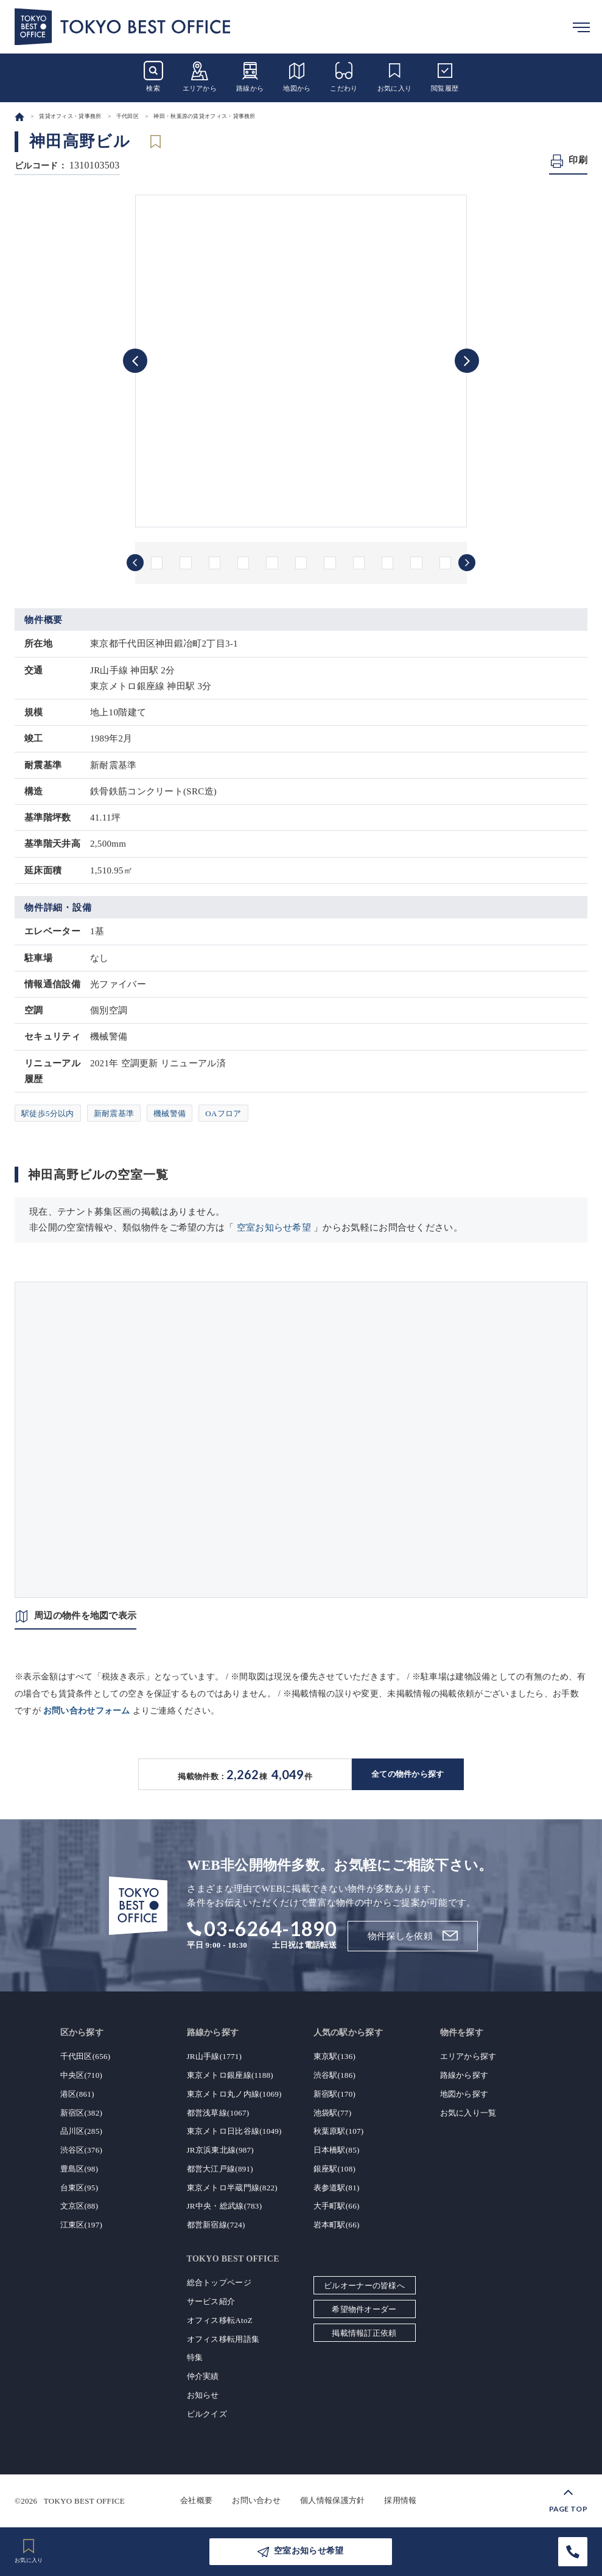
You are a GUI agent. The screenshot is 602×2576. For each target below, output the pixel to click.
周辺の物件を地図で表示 (85, 1615)
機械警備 (169, 1113)
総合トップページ (219, 2282)
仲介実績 (203, 2376)
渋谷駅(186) (334, 2075)
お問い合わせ (256, 2500)
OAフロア (223, 1113)
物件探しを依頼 (400, 1936)
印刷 (578, 160)
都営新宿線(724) (216, 2224)
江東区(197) (81, 2224)
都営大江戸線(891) (220, 2168)
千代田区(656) (85, 2056)
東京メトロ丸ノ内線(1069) (234, 2094)
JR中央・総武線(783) (224, 2205)
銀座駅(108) (334, 2168)
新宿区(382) (81, 2112)
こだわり (343, 76)
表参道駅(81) (336, 2187)
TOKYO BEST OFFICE (84, 2500)
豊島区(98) (79, 2168)
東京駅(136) (334, 2056)
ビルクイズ (207, 2413)
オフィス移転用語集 (223, 2339)
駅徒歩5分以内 (47, 1113)
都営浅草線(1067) (218, 2112)
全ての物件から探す (407, 1774)
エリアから (200, 76)
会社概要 (196, 2500)
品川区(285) (81, 2131)
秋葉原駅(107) (338, 2131)
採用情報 (400, 2500)
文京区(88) (79, 2205)
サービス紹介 (211, 2301)
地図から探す (464, 2094)
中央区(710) (81, 2075)
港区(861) (77, 2094)
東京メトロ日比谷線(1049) (234, 2131)
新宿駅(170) (334, 2094)
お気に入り (394, 76)
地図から (296, 76)
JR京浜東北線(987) (220, 2149)
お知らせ (203, 2395)
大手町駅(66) (336, 2205)
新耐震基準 (114, 1113)
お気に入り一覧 (468, 2112)
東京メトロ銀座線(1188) (230, 2075)
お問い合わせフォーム (86, 1710)
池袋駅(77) (332, 2112)
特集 (195, 2357)
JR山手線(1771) (214, 2056)
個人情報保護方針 (332, 2500)
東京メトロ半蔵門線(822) (232, 2187)
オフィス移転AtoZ (220, 2320)
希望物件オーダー (364, 2309)
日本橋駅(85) (336, 2149)
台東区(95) (79, 2187)
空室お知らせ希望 (274, 1227)
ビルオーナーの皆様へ (364, 2285)
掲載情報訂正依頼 (364, 2333)
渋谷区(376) (81, 2149)
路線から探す (464, 2075)
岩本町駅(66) (336, 2224)
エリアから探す (468, 2056)
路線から (250, 76)
